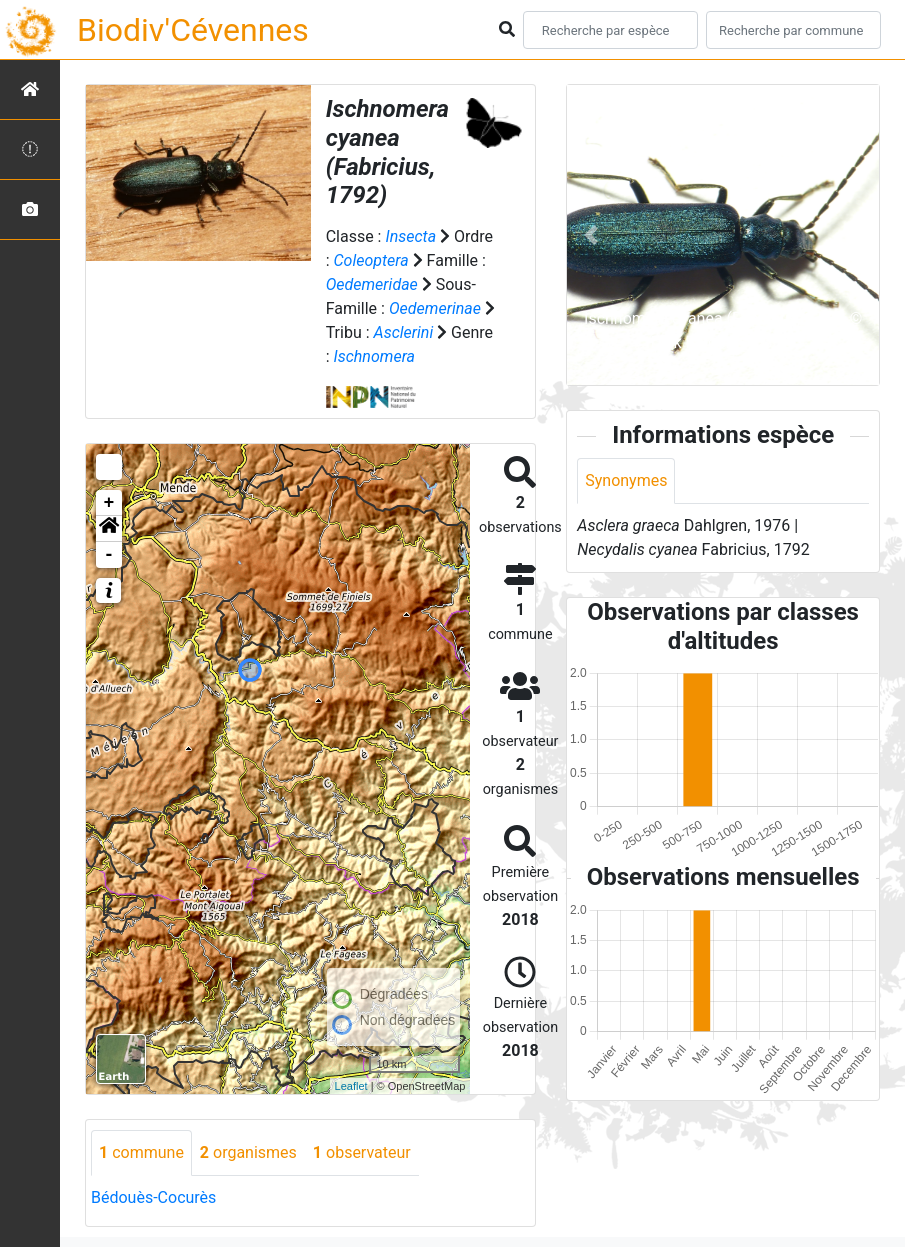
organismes (248, 1152)
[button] (109, 529)
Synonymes (626, 480)
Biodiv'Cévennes (193, 30)
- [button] (109, 555)
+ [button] (109, 503)
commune (141, 1152)
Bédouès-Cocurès (153, 1197)
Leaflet (351, 1086)
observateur (362, 1152)
